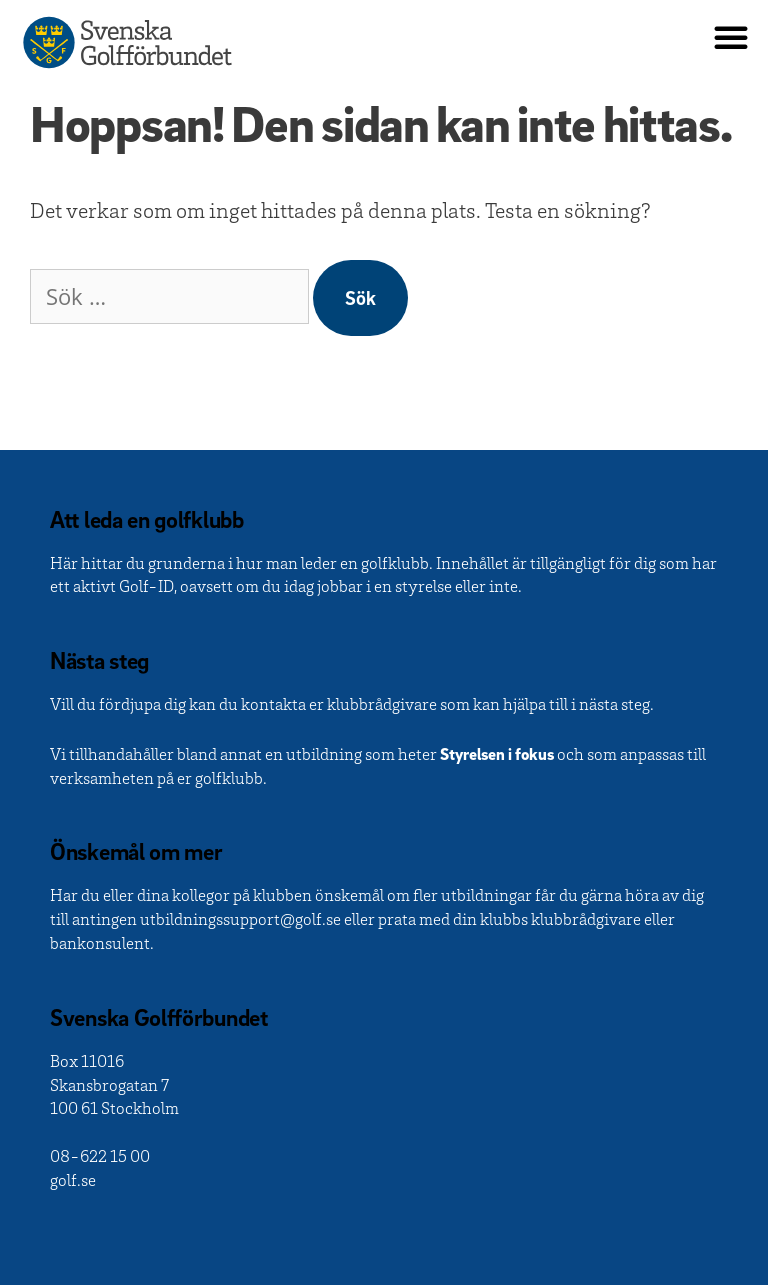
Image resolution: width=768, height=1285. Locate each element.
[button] (731, 37)
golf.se (73, 1182)
